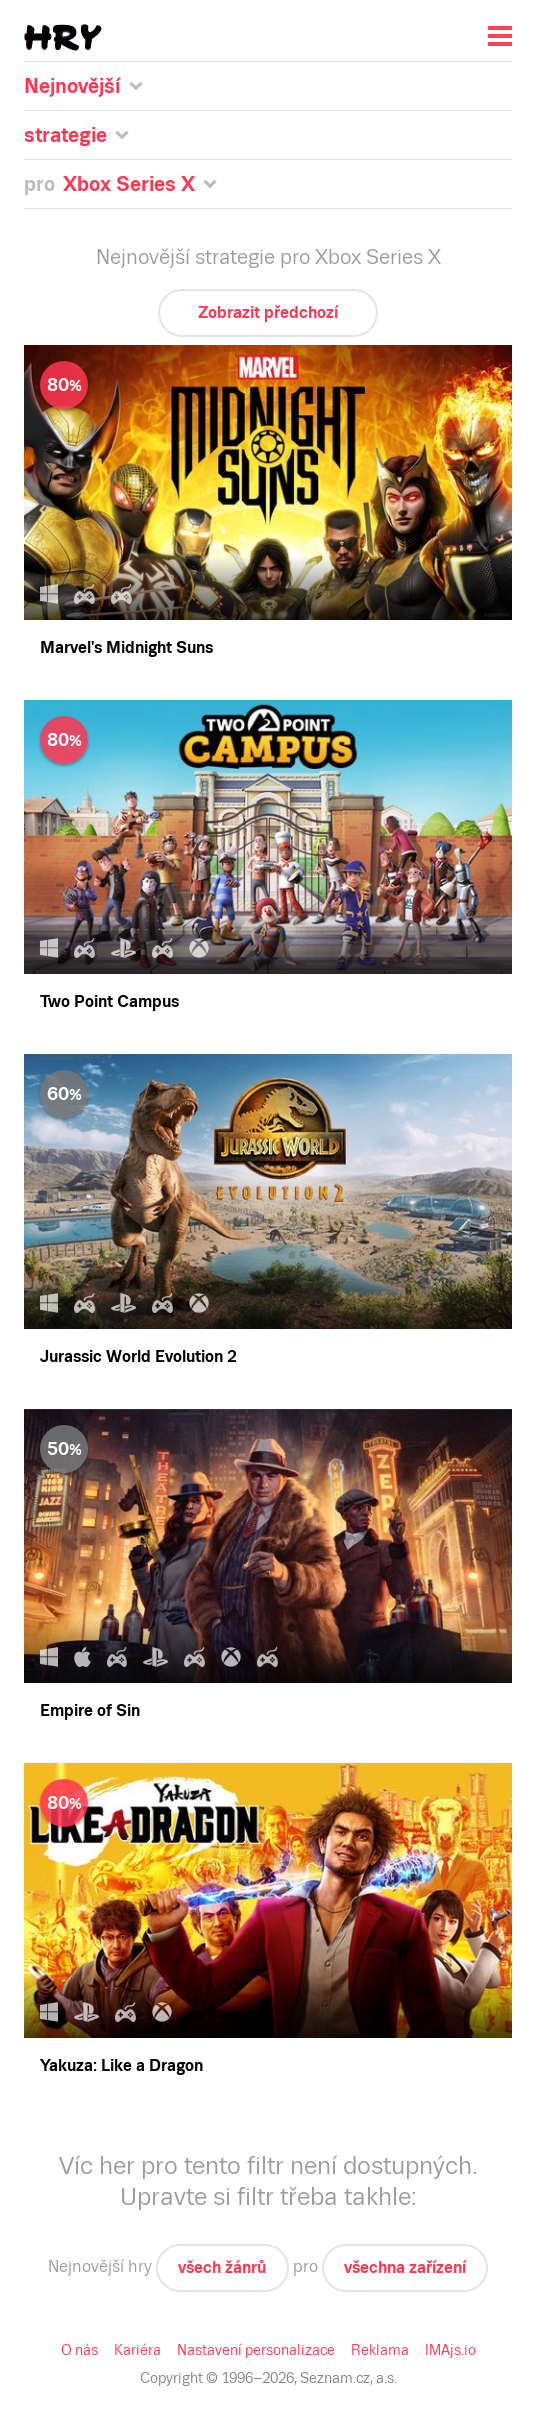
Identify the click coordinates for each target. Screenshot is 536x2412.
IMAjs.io (450, 2350)
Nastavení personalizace (256, 2350)
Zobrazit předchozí (268, 312)
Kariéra (137, 2350)
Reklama (380, 2350)
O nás (79, 2350)
